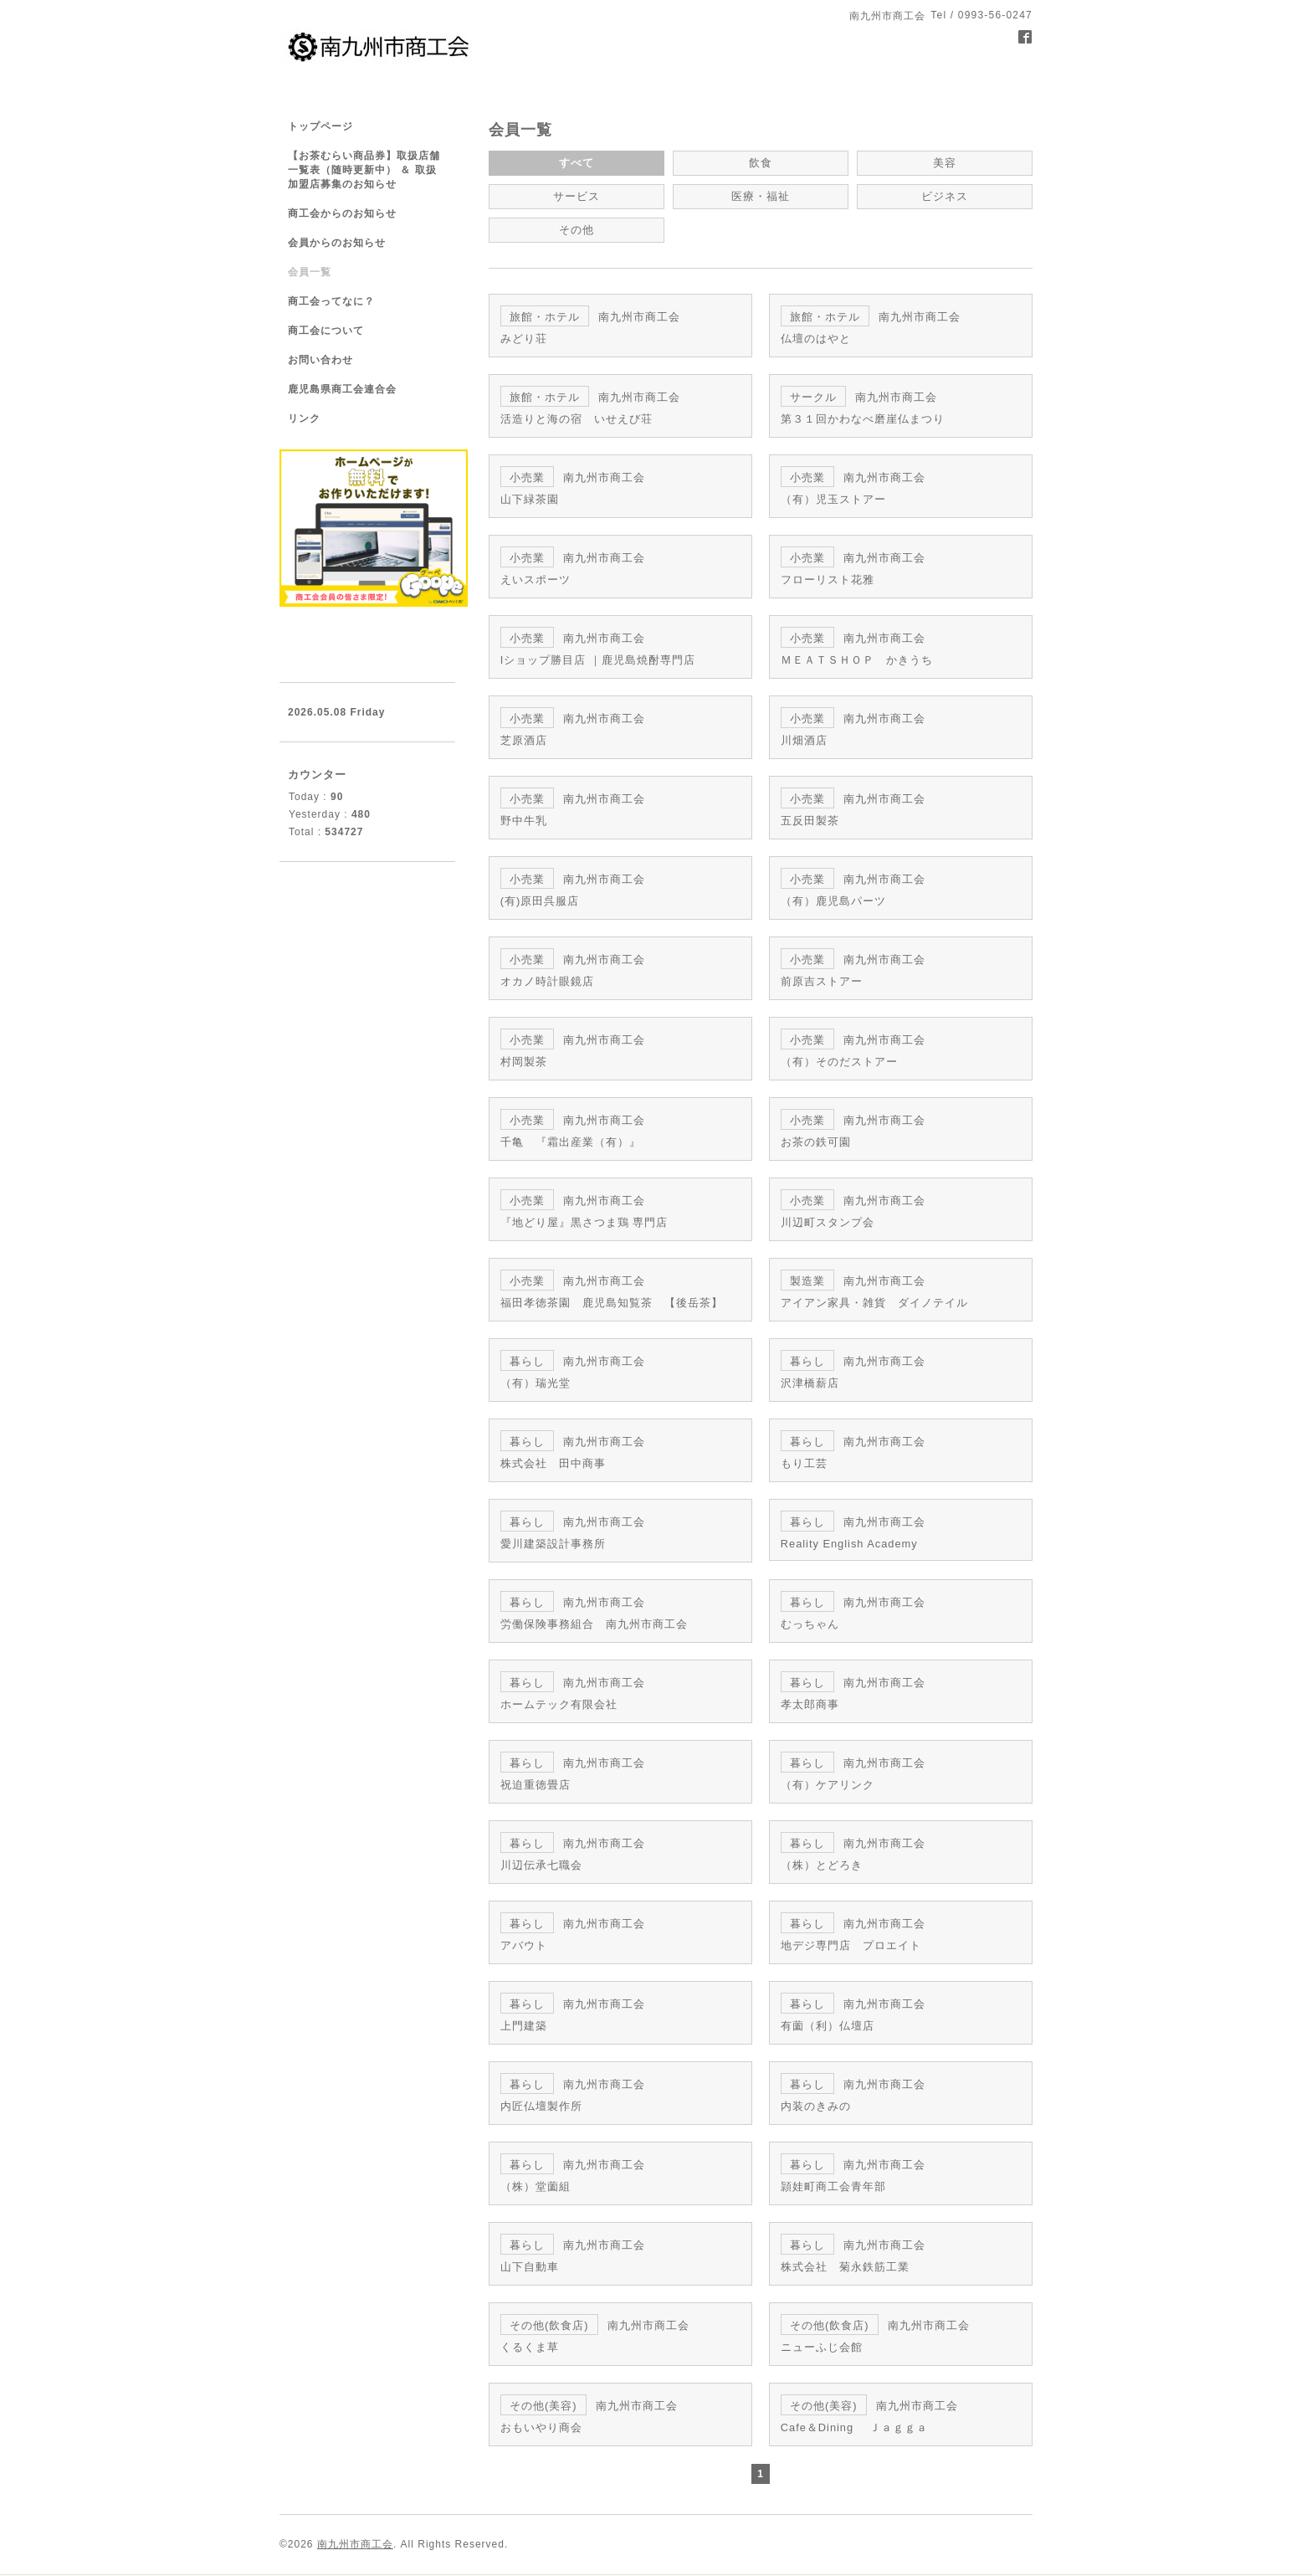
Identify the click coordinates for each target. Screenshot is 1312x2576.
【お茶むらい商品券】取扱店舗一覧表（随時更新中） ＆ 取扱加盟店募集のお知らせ (364, 170)
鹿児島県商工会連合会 (342, 389)
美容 (945, 162)
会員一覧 (309, 272)
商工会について (326, 330)
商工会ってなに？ (331, 301)
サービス (576, 195)
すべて (576, 162)
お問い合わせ (320, 360)
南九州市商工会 (355, 2462)
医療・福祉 (760, 195)
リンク (304, 418)
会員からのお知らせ (337, 243)
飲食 (760, 162)
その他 (576, 227)
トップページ (320, 126)
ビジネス (944, 195)
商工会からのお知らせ (342, 213)
